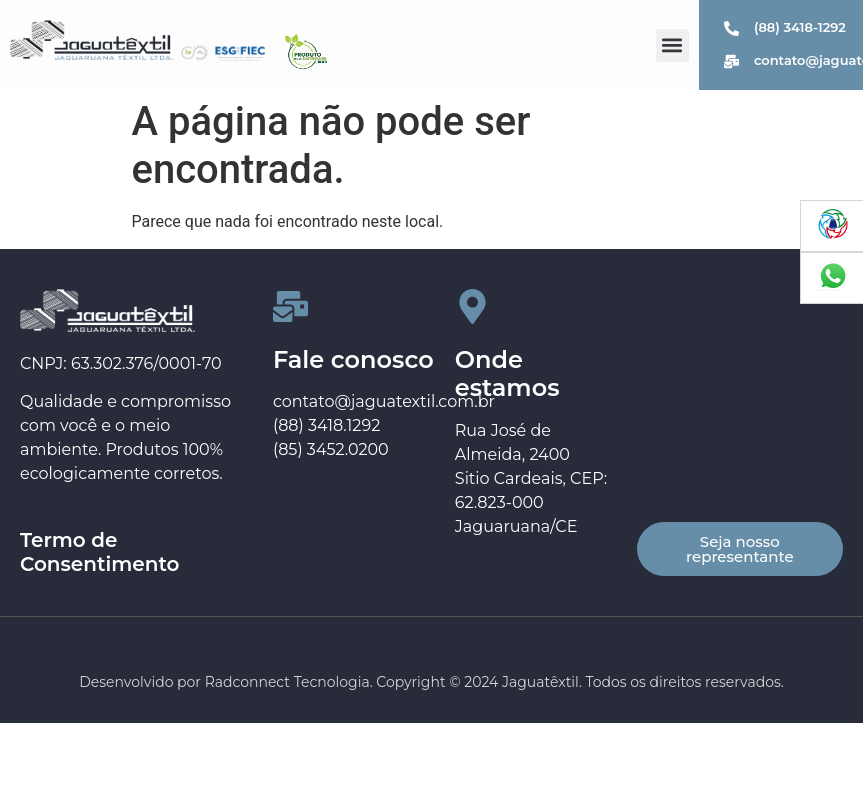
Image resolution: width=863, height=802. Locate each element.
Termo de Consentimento (100, 552)
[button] (672, 45)
